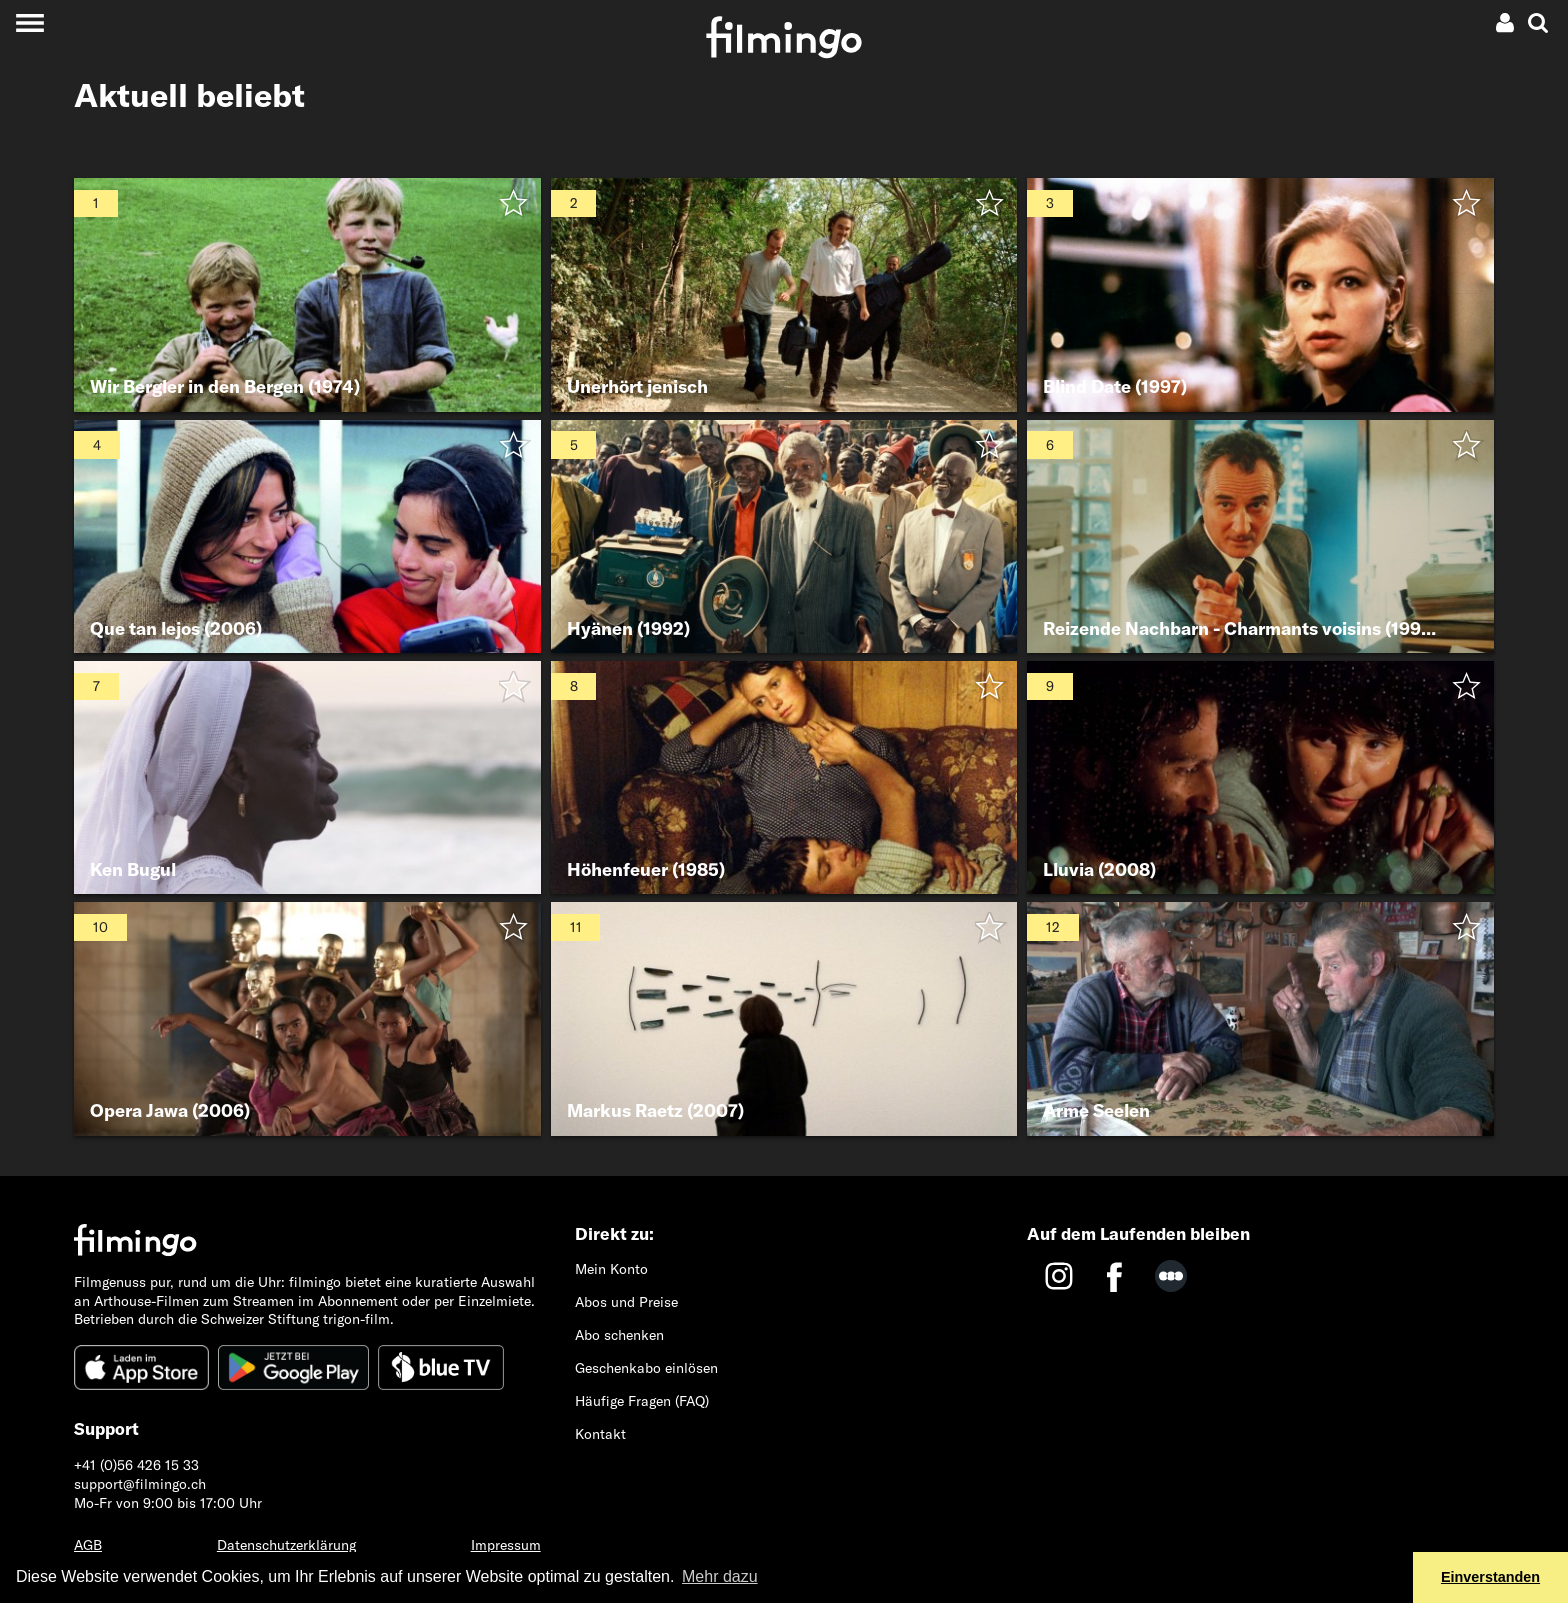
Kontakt (600, 1434)
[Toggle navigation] (29, 22)
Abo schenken (619, 1335)
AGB (88, 1545)
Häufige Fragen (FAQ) (642, 1401)
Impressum (506, 1545)
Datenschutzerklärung (286, 1545)
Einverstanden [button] (1490, 1577)
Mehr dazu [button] (720, 1576)
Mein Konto (611, 1269)
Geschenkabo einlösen (646, 1368)
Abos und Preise (626, 1302)
